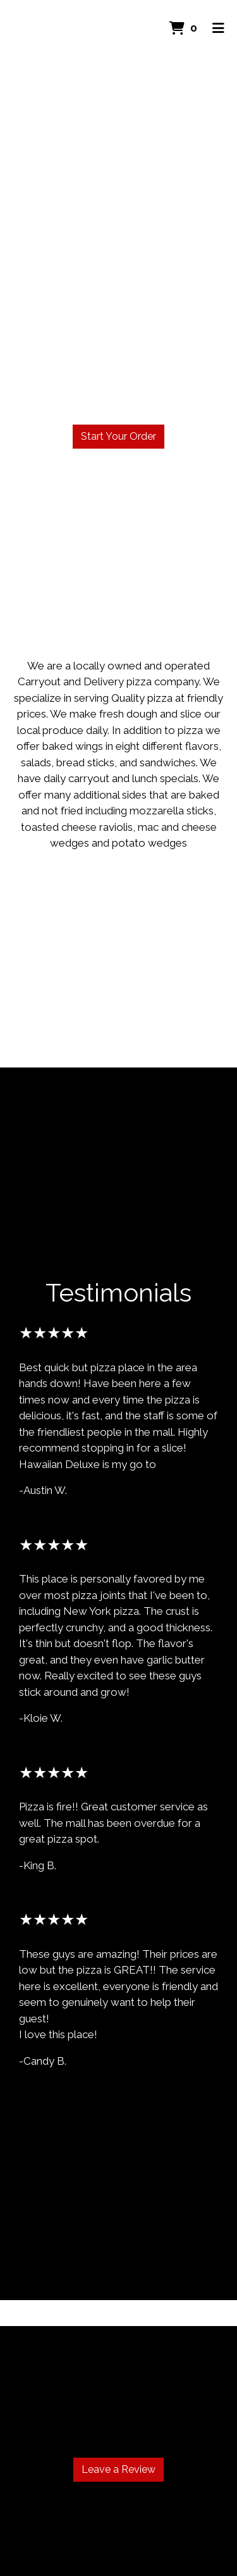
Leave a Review (118, 2469)
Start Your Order (118, 436)
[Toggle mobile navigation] (218, 28)
